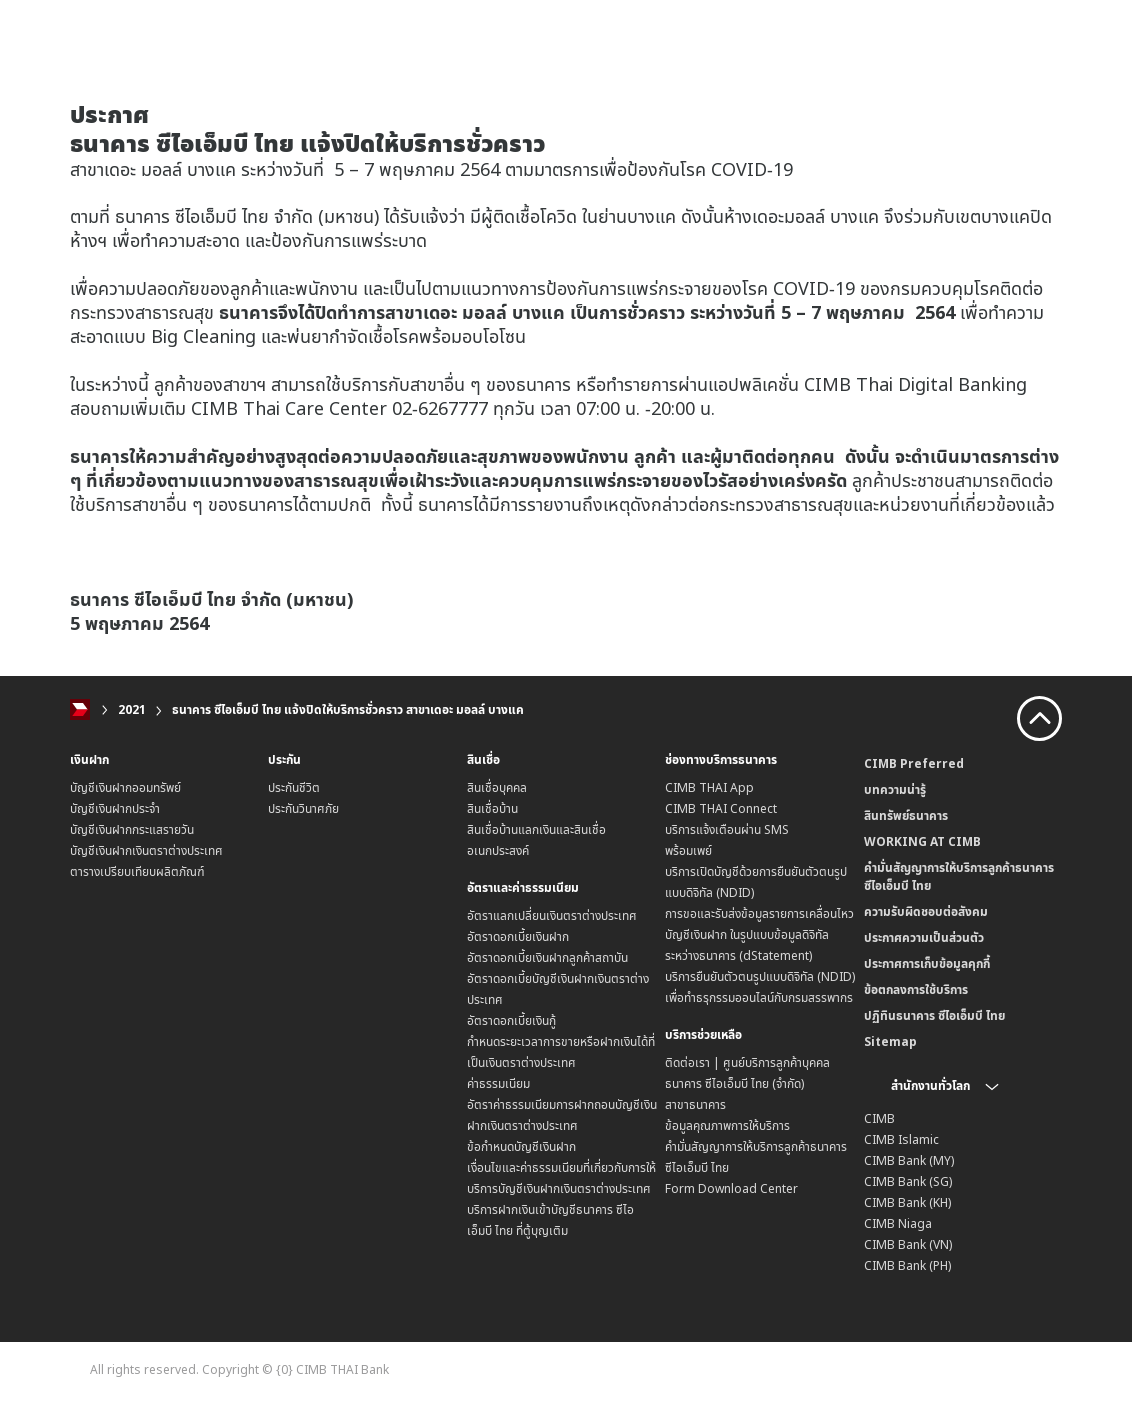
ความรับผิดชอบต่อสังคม (926, 911)
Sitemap (890, 1041)
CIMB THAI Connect (721, 808)
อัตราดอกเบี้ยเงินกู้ (511, 1020)
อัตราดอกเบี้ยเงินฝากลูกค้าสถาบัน (547, 957)
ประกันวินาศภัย (303, 808)
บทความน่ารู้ (895, 789)
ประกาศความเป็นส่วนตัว (924, 937)
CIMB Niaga (898, 1223)
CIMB (879, 1118)
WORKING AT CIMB (922, 841)
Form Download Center (731, 1188)
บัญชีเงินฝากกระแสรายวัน (132, 829)
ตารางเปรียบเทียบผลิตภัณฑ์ (137, 871)
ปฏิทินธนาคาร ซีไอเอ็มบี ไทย (934, 1015)
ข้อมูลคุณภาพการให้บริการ (727, 1125)
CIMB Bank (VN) (908, 1244)
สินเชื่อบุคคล (497, 787)
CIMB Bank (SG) (908, 1181)
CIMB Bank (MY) (909, 1160)
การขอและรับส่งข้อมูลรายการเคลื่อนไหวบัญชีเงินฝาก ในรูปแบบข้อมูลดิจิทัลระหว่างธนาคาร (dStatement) (759, 934)
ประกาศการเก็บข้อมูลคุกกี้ (927, 963)
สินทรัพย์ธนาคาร (906, 815)
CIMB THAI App (709, 787)
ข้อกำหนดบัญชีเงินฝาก (521, 1146)
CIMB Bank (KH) (907, 1202)
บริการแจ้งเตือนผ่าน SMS (727, 829)
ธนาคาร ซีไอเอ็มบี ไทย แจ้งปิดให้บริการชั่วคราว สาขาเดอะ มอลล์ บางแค (348, 709)
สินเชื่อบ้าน (492, 808)
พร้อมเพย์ (688, 850)
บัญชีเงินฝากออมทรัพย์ (125, 787)
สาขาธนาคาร (695, 1104)
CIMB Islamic (901, 1139)
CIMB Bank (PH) (907, 1265)
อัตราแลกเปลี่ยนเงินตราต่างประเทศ (552, 915)
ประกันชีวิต (294, 787)
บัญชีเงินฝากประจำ (115, 808)
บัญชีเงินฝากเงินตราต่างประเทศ (146, 850)
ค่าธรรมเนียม (498, 1083)
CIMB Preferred (914, 763)
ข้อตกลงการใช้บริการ (916, 989)
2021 (132, 709)
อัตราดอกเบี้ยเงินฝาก (518, 936)
